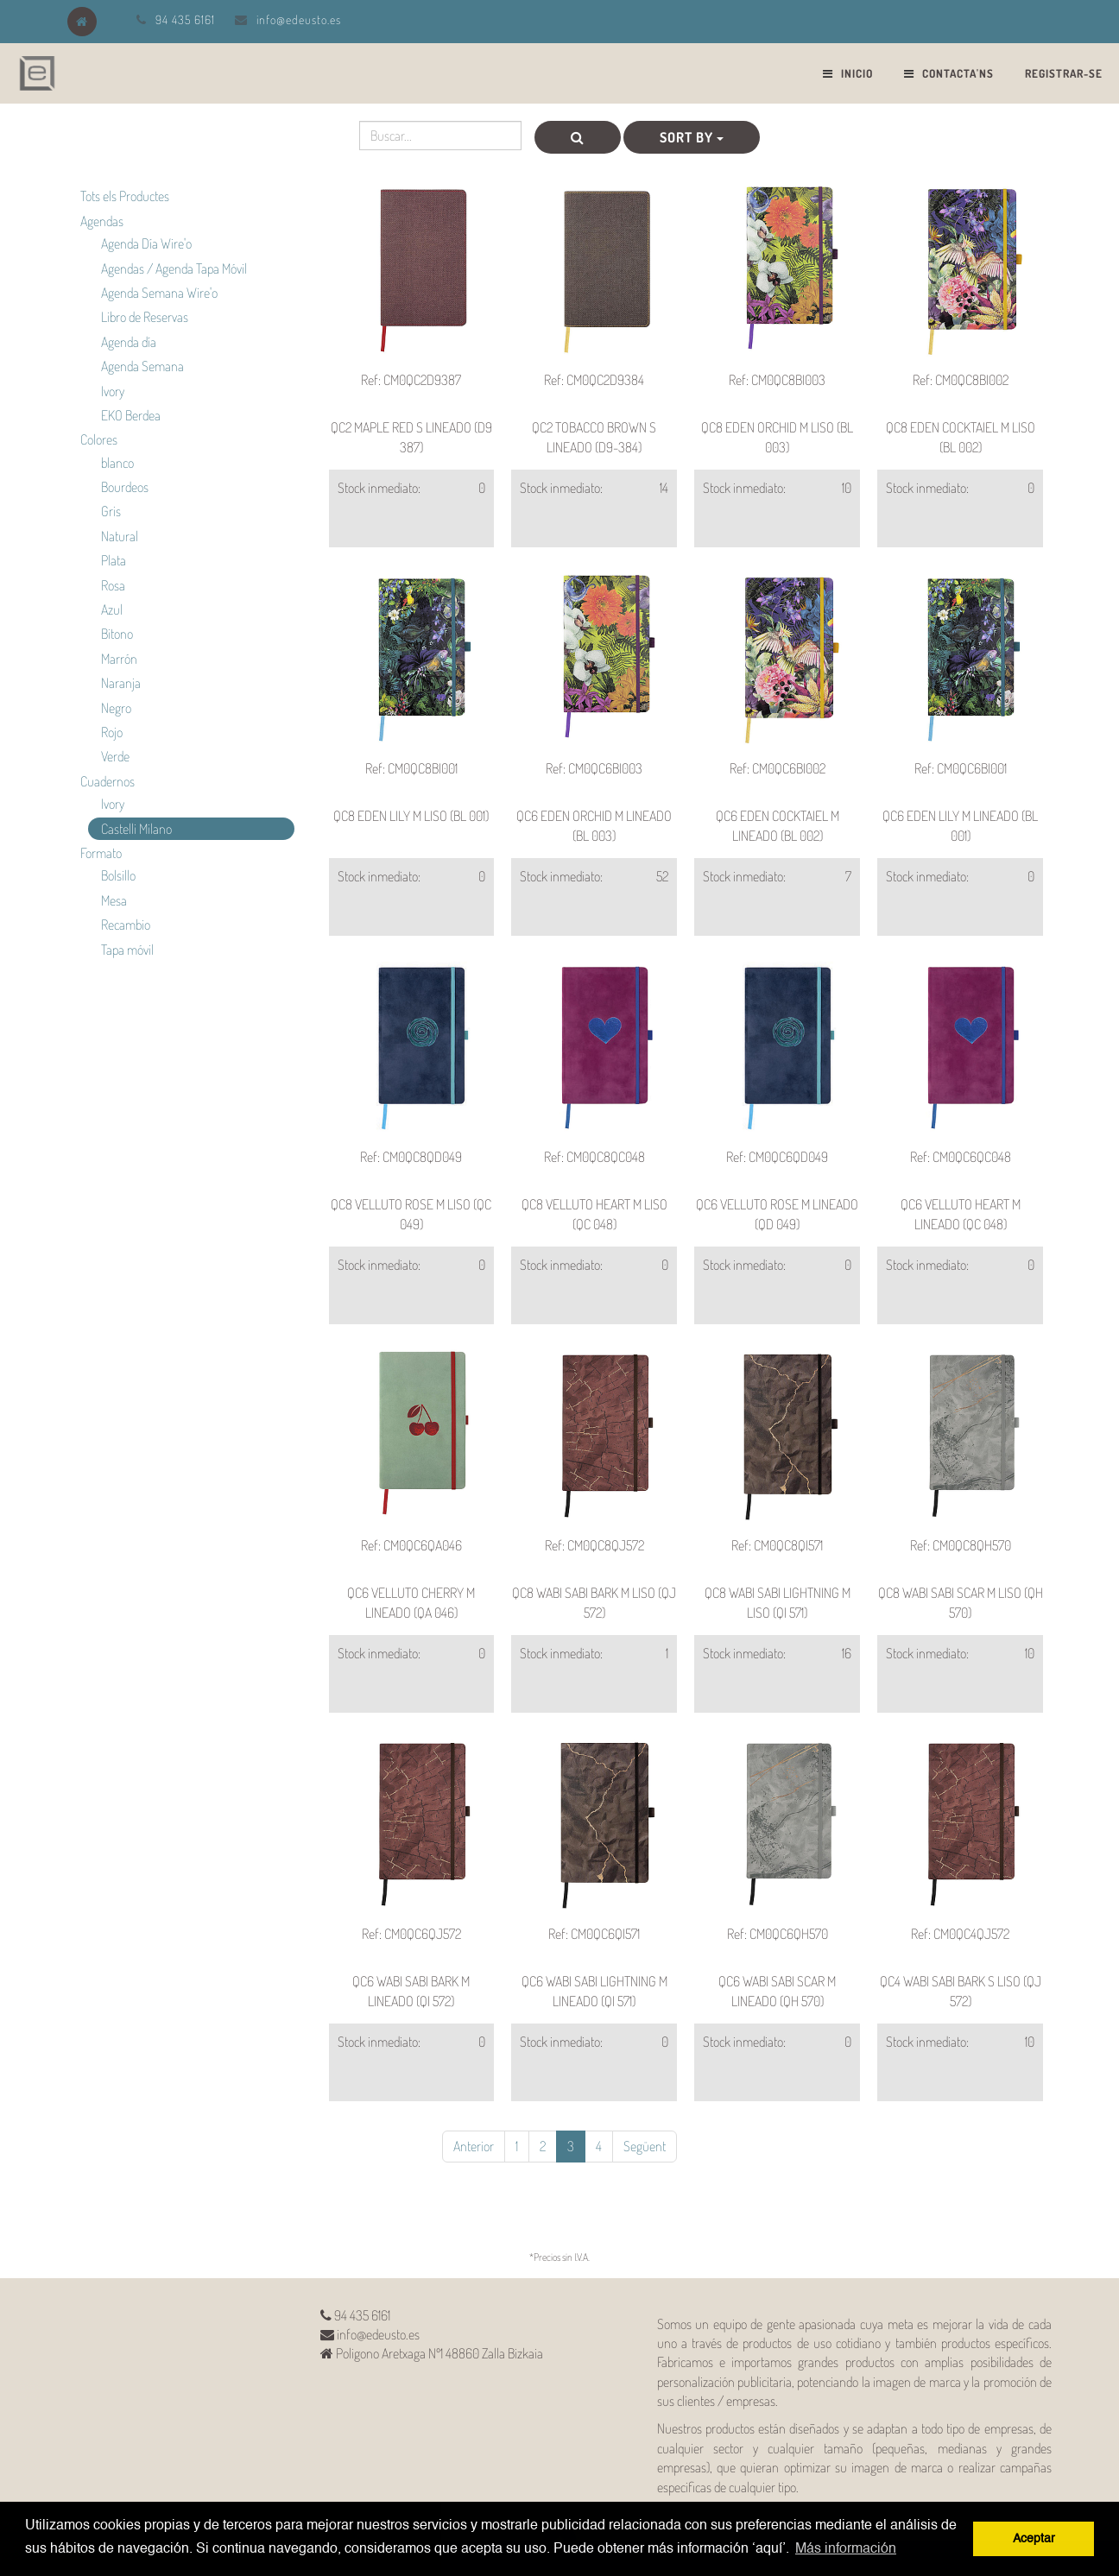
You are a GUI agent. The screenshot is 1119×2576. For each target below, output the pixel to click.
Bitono (117, 633)
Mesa (114, 900)
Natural (119, 536)
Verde (115, 756)
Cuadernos (107, 781)
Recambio (125, 924)
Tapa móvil (127, 949)
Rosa (113, 585)
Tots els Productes (124, 196)
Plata (113, 560)
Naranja (121, 682)
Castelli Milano (136, 828)
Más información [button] (845, 2549)
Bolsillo (118, 875)
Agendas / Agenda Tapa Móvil (174, 268)
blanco (117, 462)
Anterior (473, 2146)
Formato (101, 853)
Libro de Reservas (144, 316)
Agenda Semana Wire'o (159, 292)
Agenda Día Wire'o (146, 243)
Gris (111, 511)
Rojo (112, 732)
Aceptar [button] (1034, 2539)
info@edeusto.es (298, 19)
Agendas (101, 221)
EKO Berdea (131, 415)
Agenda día (128, 341)
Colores (98, 439)
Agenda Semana (142, 366)
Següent (644, 2146)
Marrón (119, 658)
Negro (116, 708)
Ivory (112, 391)
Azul (112, 609)
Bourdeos (125, 487)
